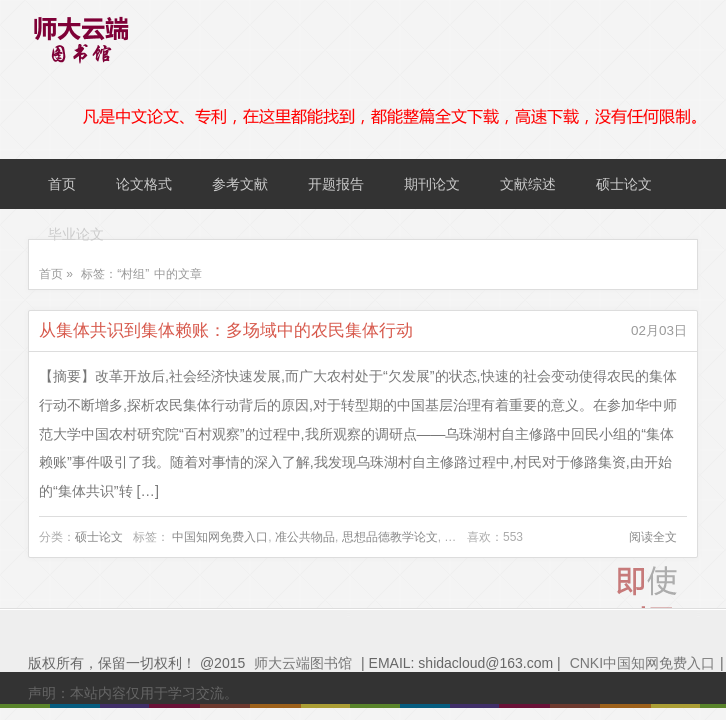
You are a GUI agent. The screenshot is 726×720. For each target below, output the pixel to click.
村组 (456, 537)
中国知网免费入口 (220, 537)
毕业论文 (76, 234)
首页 (62, 184)
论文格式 (144, 184)
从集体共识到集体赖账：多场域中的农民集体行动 (226, 330)
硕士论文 (624, 184)
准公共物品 (305, 537)
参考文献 (240, 184)
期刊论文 (432, 184)
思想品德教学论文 (390, 537)
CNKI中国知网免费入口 (642, 663)
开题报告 (336, 184)
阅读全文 (653, 537)
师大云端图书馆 (303, 663)
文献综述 (528, 184)
